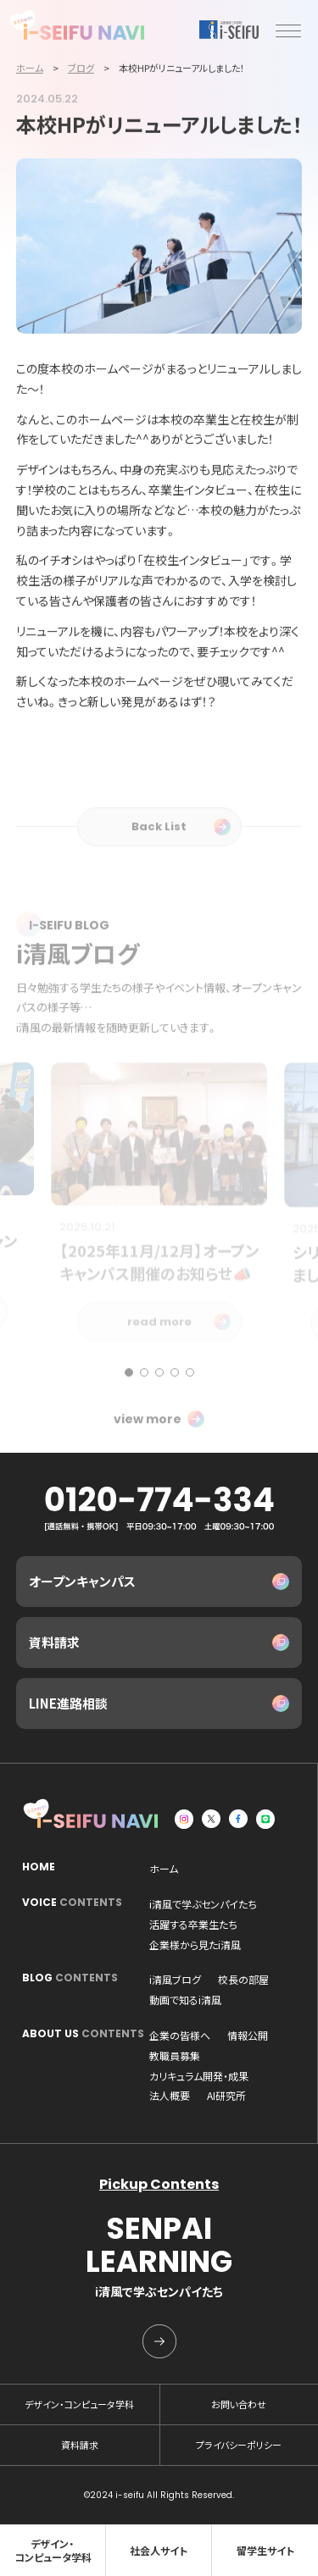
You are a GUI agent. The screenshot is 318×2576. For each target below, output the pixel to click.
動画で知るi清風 (185, 2000)
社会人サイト (158, 2550)
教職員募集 (174, 2056)
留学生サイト (265, 2550)
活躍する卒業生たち (193, 1924)
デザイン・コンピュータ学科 (79, 2404)
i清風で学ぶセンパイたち (203, 1904)
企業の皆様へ (179, 2035)
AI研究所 (226, 2095)
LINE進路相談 (68, 1703)
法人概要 (169, 2095)
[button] (129, 1405)
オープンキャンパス (82, 1581)
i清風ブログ (175, 1979)
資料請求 (54, 1642)
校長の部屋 (243, 1979)
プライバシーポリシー (239, 2444)
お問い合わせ (238, 2404)
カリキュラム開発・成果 (198, 2076)
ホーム (163, 1868)
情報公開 (247, 2035)
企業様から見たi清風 (195, 1945)
